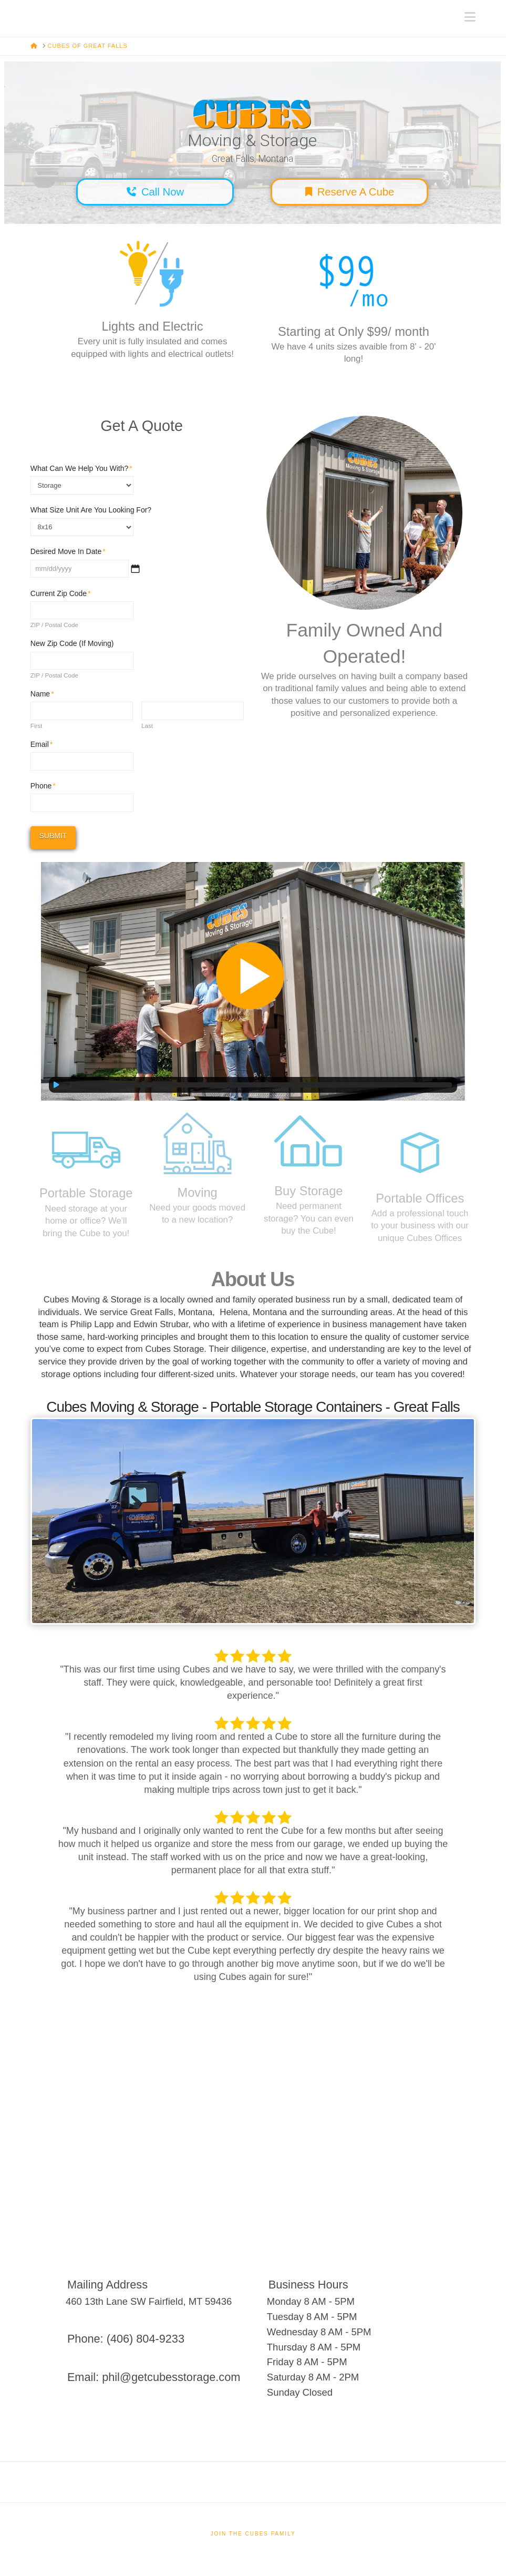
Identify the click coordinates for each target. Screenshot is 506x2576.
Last (147, 726)
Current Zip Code (60, 593)
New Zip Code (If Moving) (72, 643)
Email (41, 744)
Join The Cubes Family (252, 2534)
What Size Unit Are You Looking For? (90, 510)
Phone (43, 786)
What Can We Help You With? (81, 468)
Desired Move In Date (68, 551)
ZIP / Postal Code (54, 625)
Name (42, 694)
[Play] (57, 1085)
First (36, 726)
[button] (470, 17)
